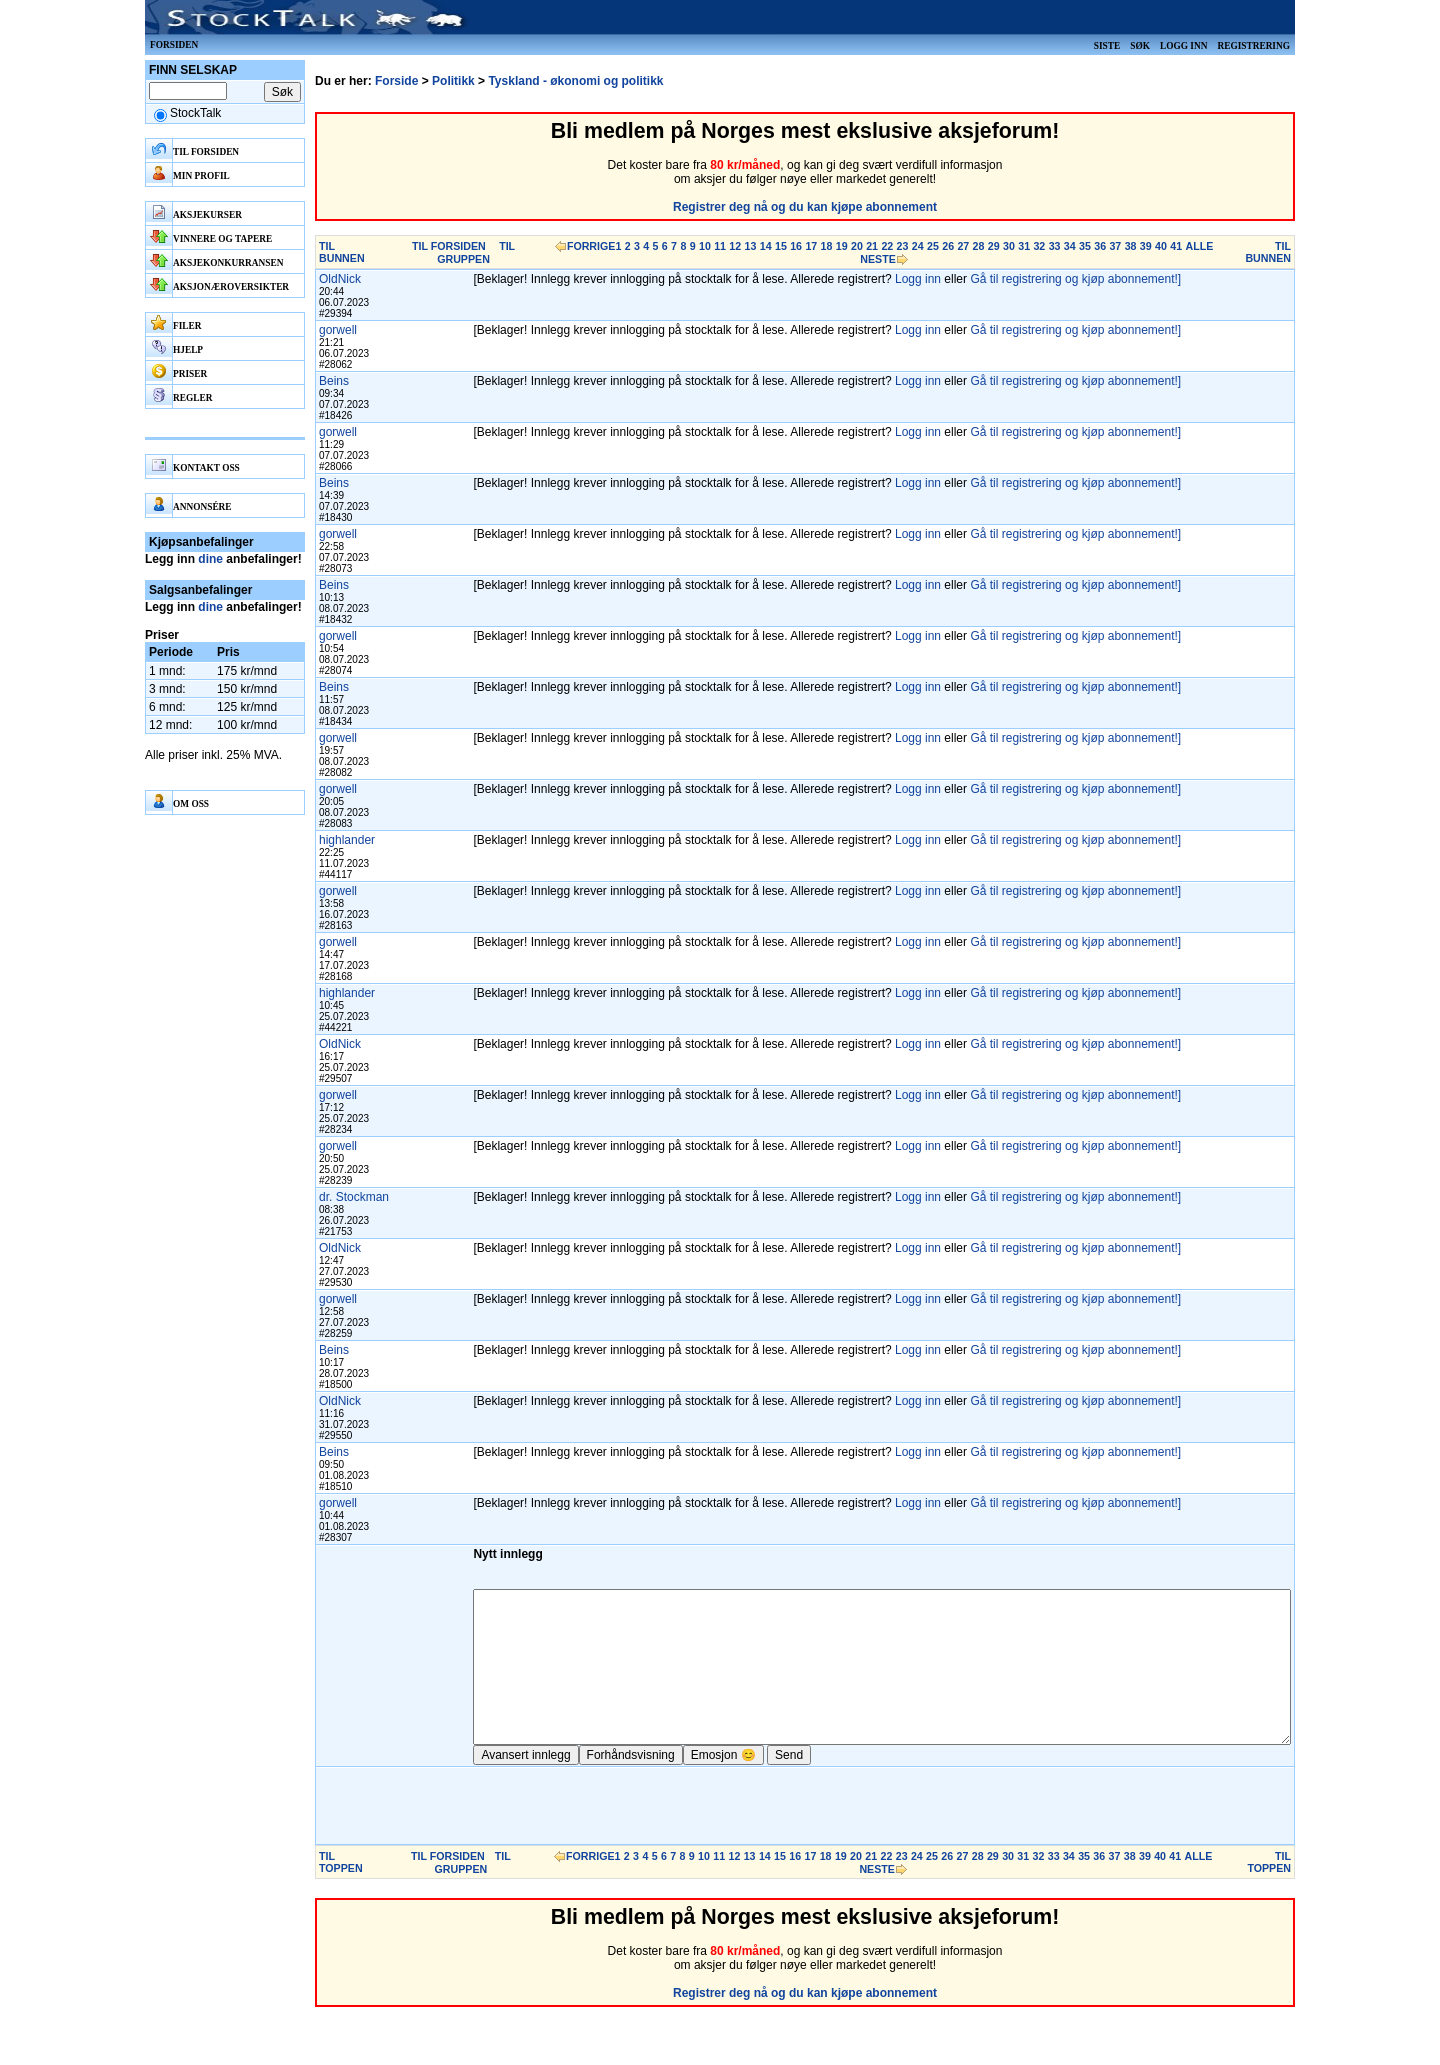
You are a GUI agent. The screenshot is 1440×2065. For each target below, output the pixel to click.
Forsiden (174, 45)
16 (796, 246)
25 (933, 246)
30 (1009, 246)
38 (1131, 246)
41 (1176, 246)
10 (705, 246)
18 (827, 246)
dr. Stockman (354, 1197)
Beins (334, 381)
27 (963, 246)
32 (1039, 246)
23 (903, 246)
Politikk (453, 81)
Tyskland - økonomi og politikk (575, 81)
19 (842, 246)
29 (994, 246)
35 (1085, 246)
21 (872, 246)
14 (766, 246)
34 (1070, 246)
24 (918, 246)
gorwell (338, 330)
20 (857, 246)
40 (1161, 246)
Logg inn (1183, 46)
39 (1146, 246)
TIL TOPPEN (341, 1892)
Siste (1107, 46)
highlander (347, 840)
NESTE (878, 259)
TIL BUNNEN (342, 252)
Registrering (1253, 46)
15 (781, 246)
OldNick (340, 279)
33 (1055, 246)
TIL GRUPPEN (476, 252)
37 (1115, 246)
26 (948, 246)
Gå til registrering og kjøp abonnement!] (1075, 279)
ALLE (1199, 246)
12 (735, 246)
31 (1024, 246)
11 (720, 246)
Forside (396, 81)
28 (979, 246)
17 (811, 246)
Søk (1140, 46)
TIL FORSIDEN (449, 246)
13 (751, 246)
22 (887, 246)
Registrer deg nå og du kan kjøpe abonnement (805, 207)
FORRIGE (591, 246)
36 (1100, 246)
